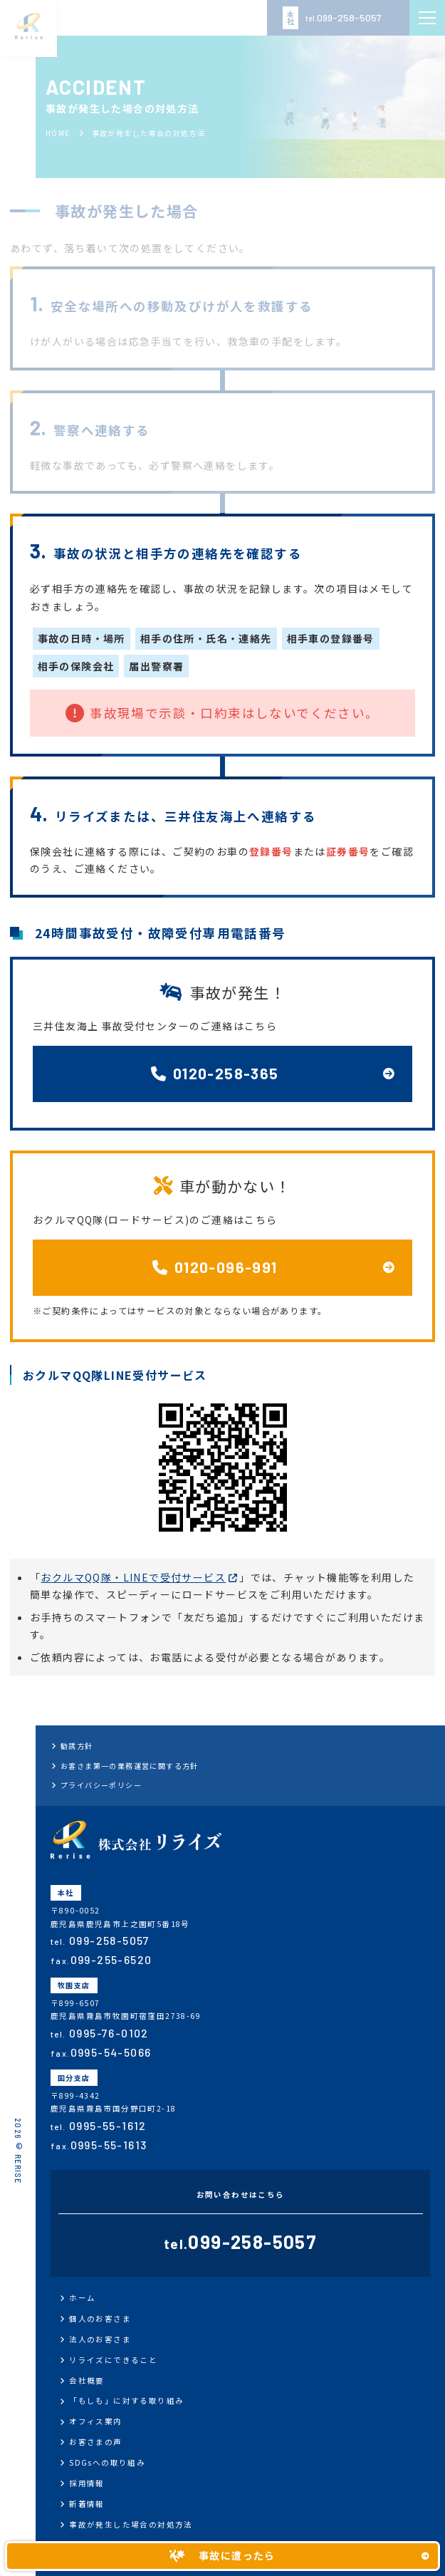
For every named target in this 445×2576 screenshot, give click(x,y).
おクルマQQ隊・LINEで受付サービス (133, 1577)
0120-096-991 (214, 1267)
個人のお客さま (100, 2318)
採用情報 (87, 2483)
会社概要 (87, 2380)
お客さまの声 (95, 2441)
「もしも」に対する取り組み (126, 2400)
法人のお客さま (100, 2339)
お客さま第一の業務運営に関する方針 (130, 1765)
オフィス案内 (95, 2421)
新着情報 (87, 2503)
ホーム (82, 2297)
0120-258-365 (214, 1073)
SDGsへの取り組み (107, 2462)
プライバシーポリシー (101, 1785)
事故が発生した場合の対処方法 (131, 2524)
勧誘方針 (77, 1745)
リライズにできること (113, 2359)
